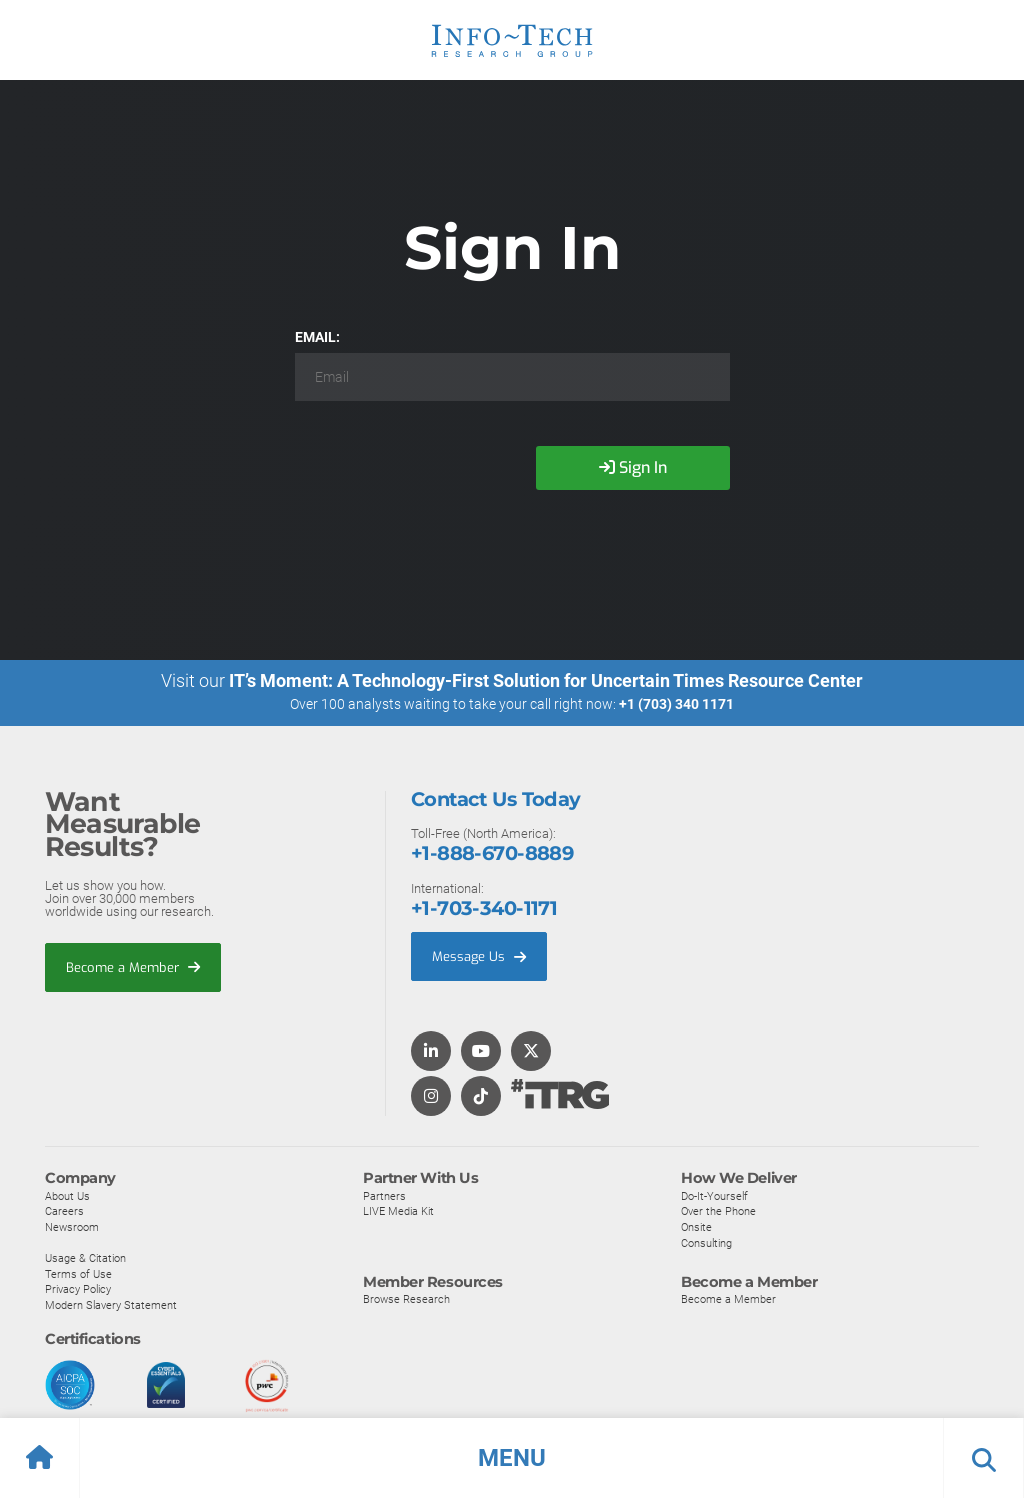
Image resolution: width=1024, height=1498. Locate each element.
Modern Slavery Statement (111, 1306)
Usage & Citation (85, 1259)
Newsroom (72, 1228)
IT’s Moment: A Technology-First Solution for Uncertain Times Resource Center (546, 680)
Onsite (696, 1228)
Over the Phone (718, 1212)
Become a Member (133, 967)
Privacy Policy (78, 1290)
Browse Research (406, 1300)
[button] (512, 1458)
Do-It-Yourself (714, 1196)
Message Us (479, 956)
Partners (384, 1196)
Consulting (706, 1243)
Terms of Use (78, 1274)
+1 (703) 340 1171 (676, 704)
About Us (67, 1196)
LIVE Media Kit (398, 1212)
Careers (64, 1212)
